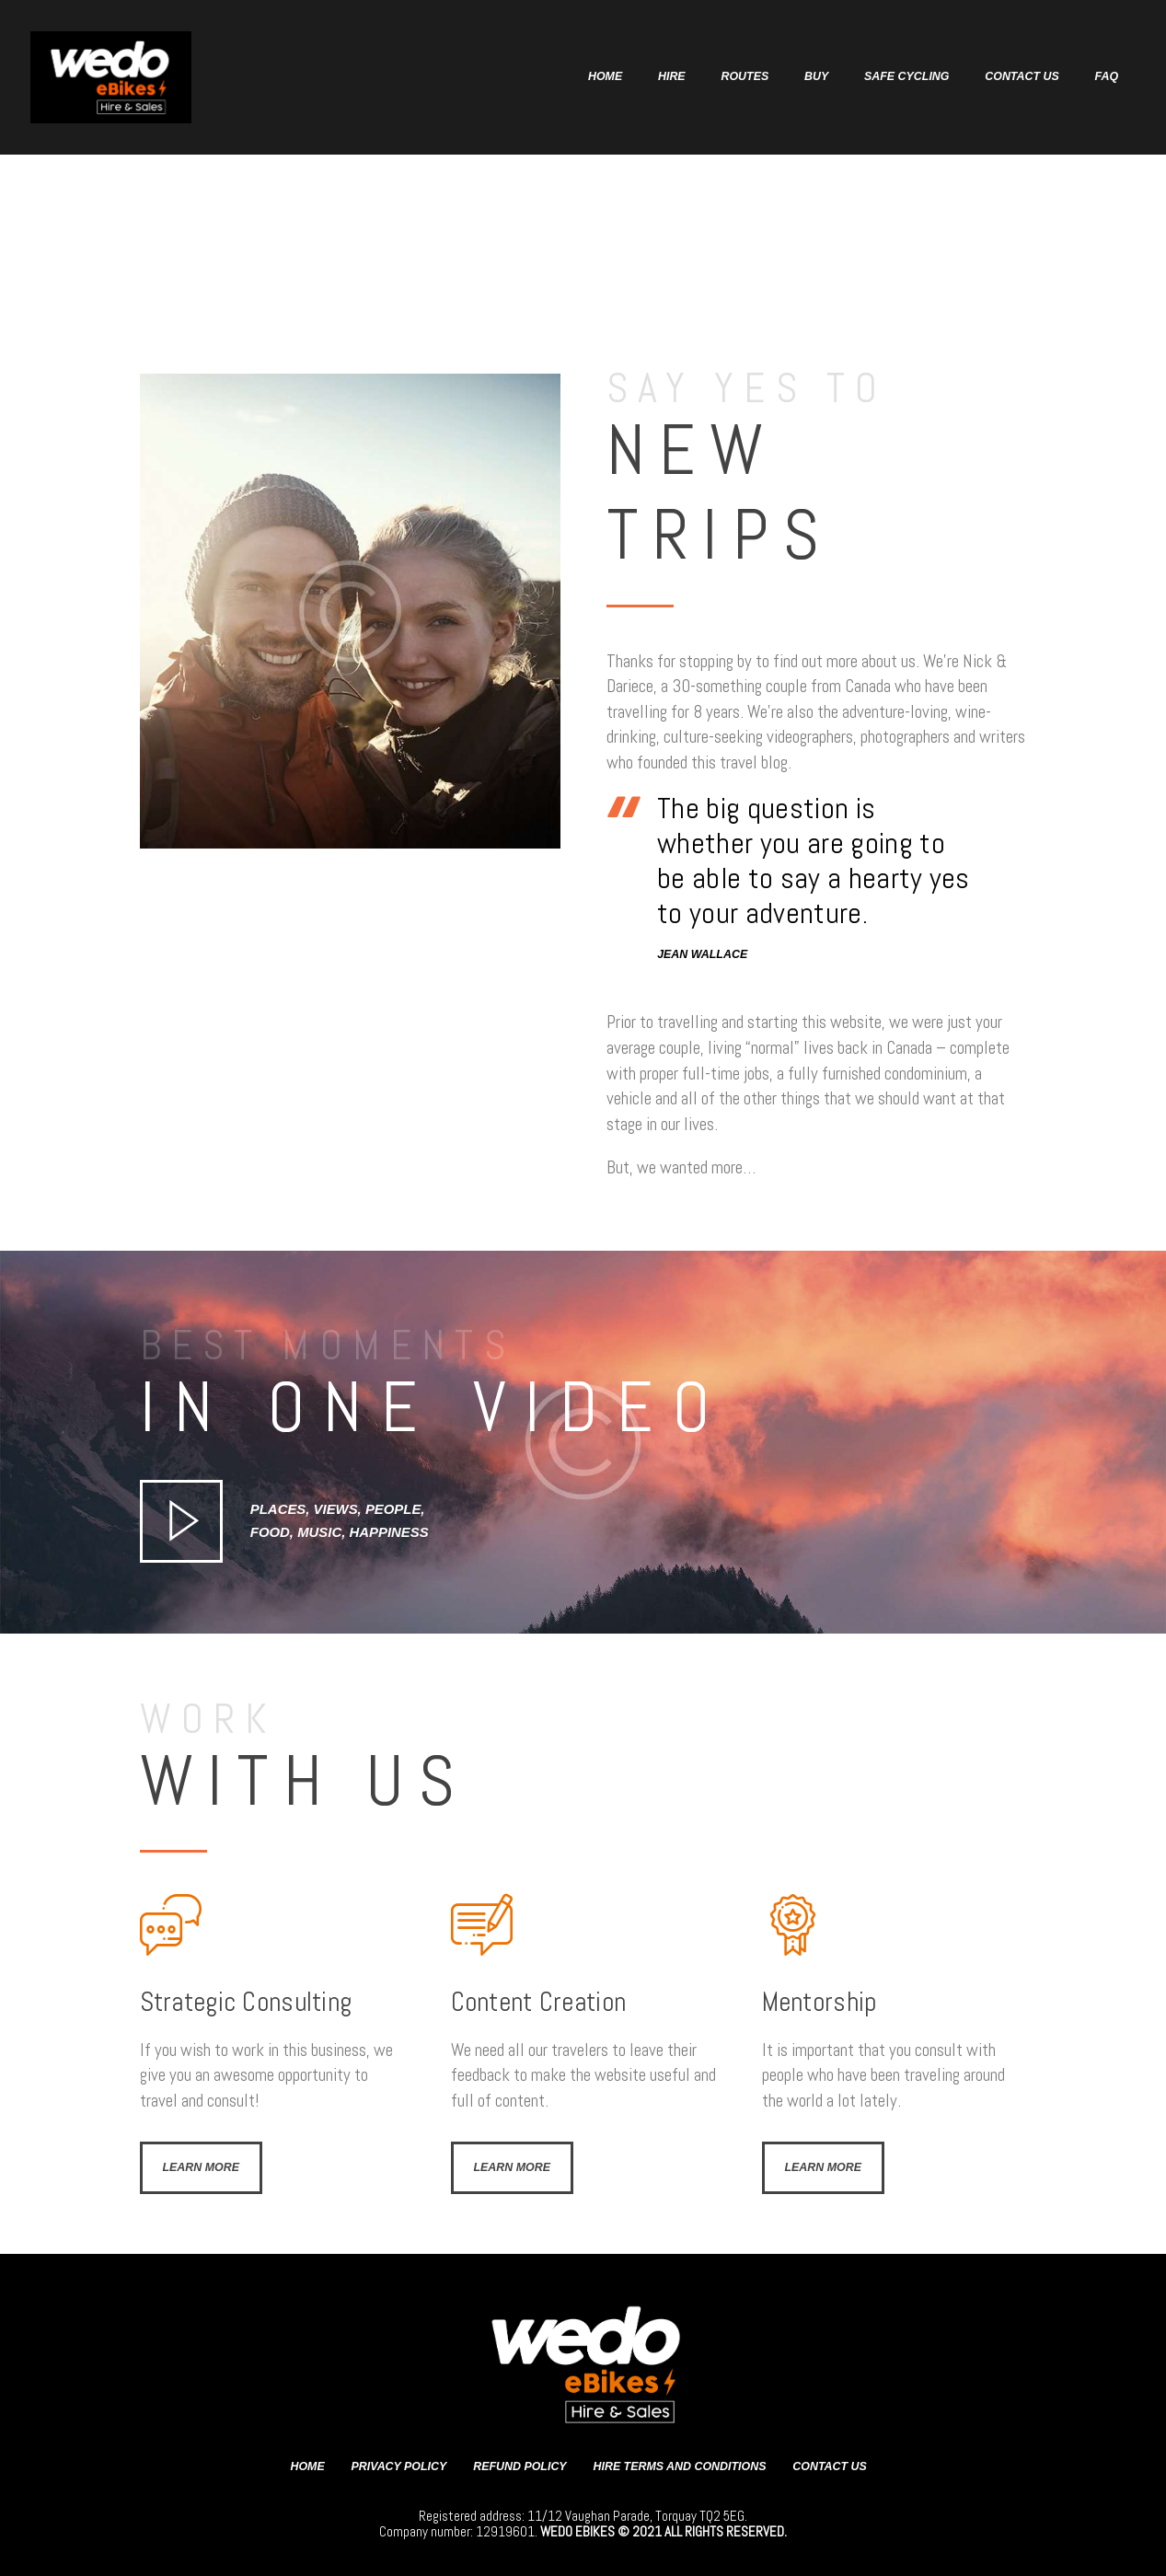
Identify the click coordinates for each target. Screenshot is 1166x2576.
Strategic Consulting (246, 2002)
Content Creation (539, 2002)
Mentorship (819, 2002)
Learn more (201, 2167)
